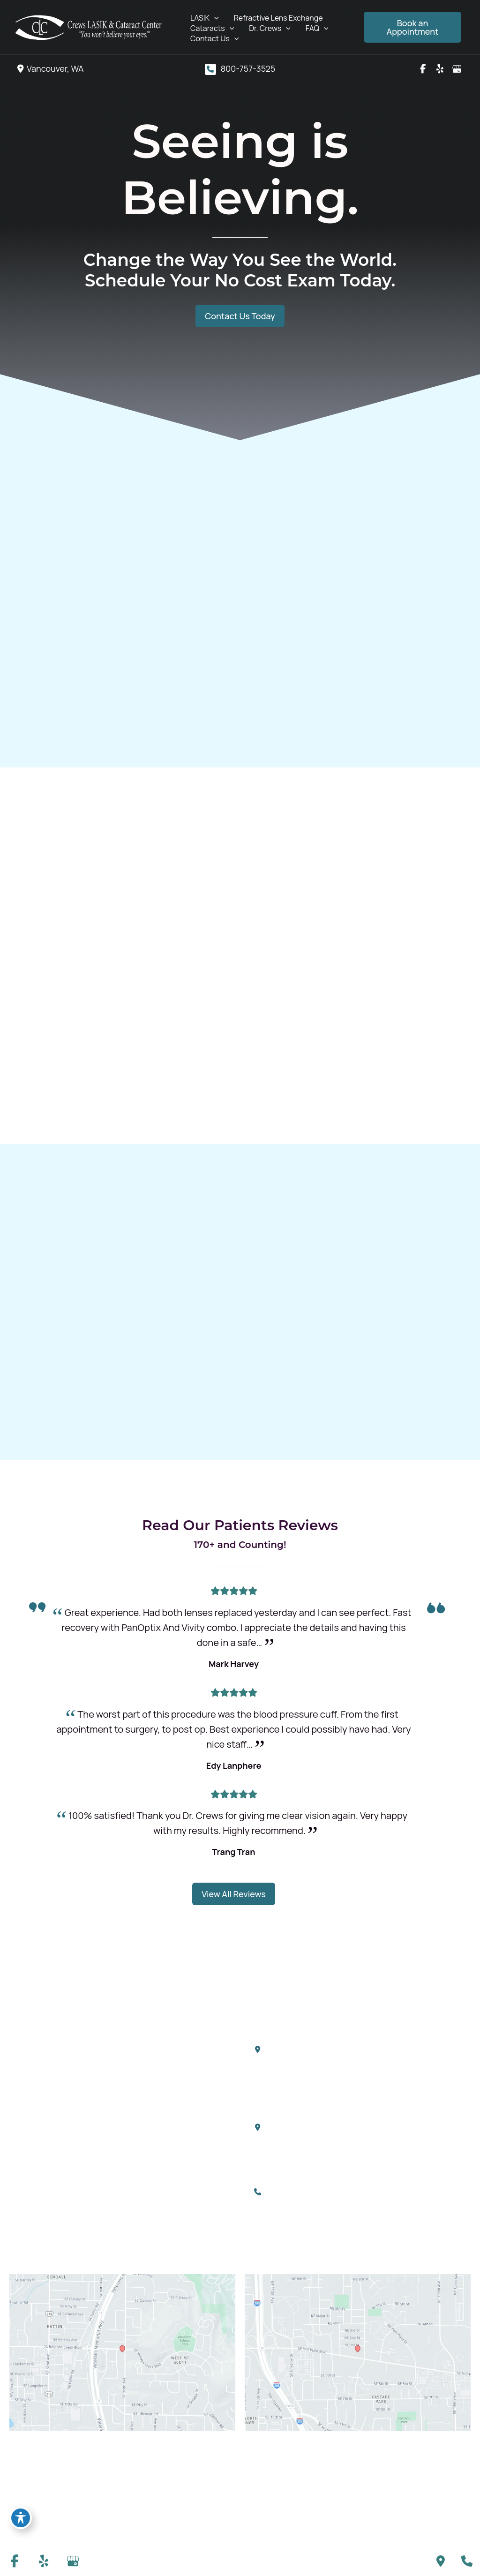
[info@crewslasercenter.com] (301, 2219)
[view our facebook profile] (422, 68)
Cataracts (148, 2085)
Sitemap (455, 2507)
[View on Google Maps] (122, 2350)
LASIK (140, 2046)
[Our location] (467, 2561)
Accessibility (349, 2493)
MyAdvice (26, 2506)
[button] (412, 27)
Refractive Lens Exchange (175, 2066)
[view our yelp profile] (439, 68)
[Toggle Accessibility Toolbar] (20, 2518)
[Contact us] (440, 2561)
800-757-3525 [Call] (248, 68)
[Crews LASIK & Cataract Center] (89, 26)
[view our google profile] (456, 68)
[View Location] (48, 68)
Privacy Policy (405, 2493)
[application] (214, 18)
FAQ (137, 2125)
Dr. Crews (147, 2105)
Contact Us (150, 2145)
